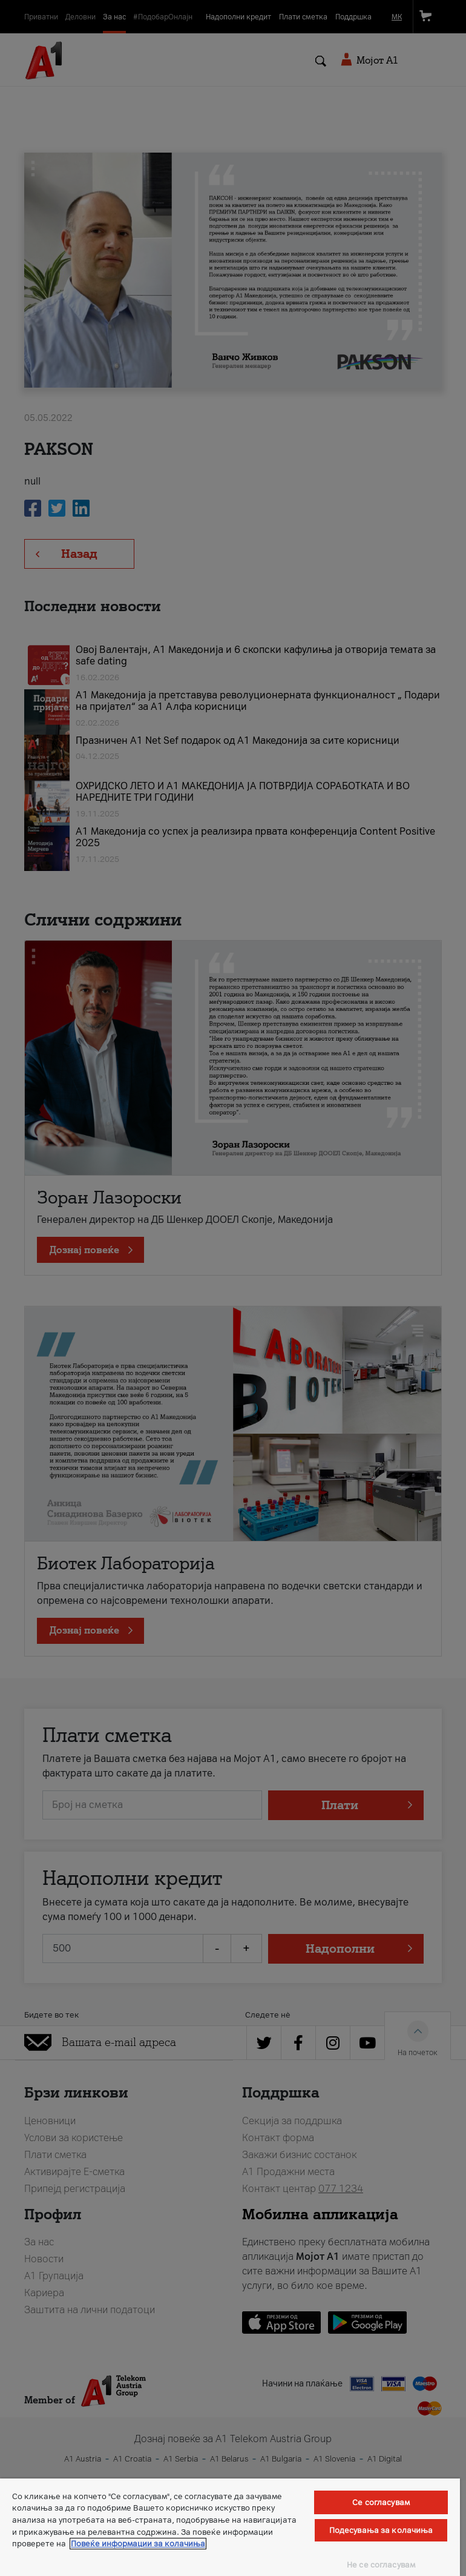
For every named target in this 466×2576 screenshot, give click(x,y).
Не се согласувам (381, 2564)
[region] (230, 2527)
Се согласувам (381, 2502)
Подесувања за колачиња (381, 2530)
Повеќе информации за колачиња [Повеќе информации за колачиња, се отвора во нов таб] (138, 2543)
